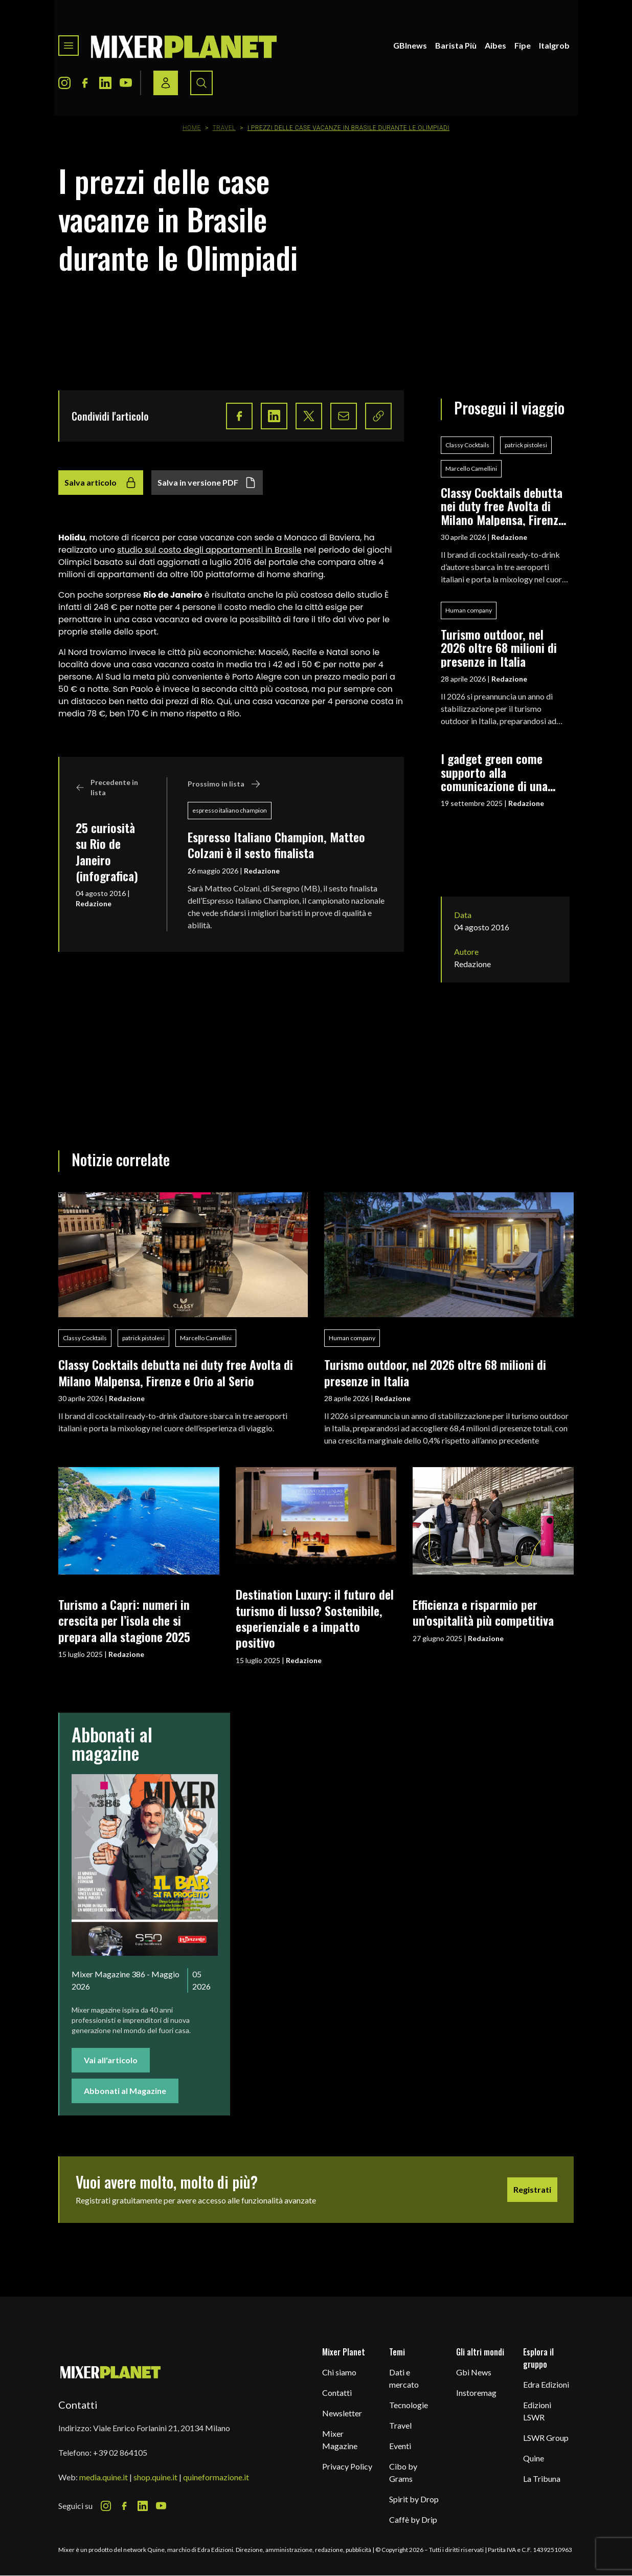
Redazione (93, 903)
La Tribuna (541, 2478)
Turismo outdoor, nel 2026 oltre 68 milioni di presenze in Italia (499, 647)
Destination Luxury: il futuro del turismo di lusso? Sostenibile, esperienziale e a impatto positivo (315, 1618)
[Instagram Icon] (64, 83)
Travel (224, 128)
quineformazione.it (216, 2477)
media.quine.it (103, 2477)
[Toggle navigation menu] (68, 45)
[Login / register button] (165, 83)
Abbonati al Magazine (125, 2090)
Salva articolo (100, 482)
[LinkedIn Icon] (105, 83)
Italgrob (554, 45)
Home (192, 128)
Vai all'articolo (111, 2060)
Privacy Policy (347, 2466)
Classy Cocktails (467, 445)
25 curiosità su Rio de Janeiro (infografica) (107, 851)
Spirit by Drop (414, 2499)
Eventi (400, 2446)
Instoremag (476, 2392)
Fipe (522, 45)
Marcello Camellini (471, 468)
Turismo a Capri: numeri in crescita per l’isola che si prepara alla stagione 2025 (124, 1620)
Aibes (495, 45)
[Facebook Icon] (85, 83)
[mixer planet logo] (110, 2371)
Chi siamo (339, 2372)
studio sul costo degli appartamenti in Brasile (209, 550)
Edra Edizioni (546, 2384)
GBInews (410, 45)
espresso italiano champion (229, 810)
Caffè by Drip (413, 2519)
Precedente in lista (107, 787)
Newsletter (342, 2413)
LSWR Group (546, 2437)
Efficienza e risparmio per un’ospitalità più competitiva (483, 1612)
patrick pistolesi (526, 445)
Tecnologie (408, 2405)
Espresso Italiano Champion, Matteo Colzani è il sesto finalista (276, 844)
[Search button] (201, 83)
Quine (533, 2458)
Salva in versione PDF (207, 482)
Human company (468, 610)
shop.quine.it (155, 2477)
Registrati (532, 2189)
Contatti (337, 2392)
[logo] (184, 45)
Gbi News (473, 2372)
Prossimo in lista (224, 784)
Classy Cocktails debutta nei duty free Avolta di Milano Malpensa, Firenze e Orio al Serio (502, 506)
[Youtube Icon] (126, 83)
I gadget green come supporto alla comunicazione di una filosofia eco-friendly (494, 772)
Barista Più (456, 45)
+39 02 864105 (120, 2452)
